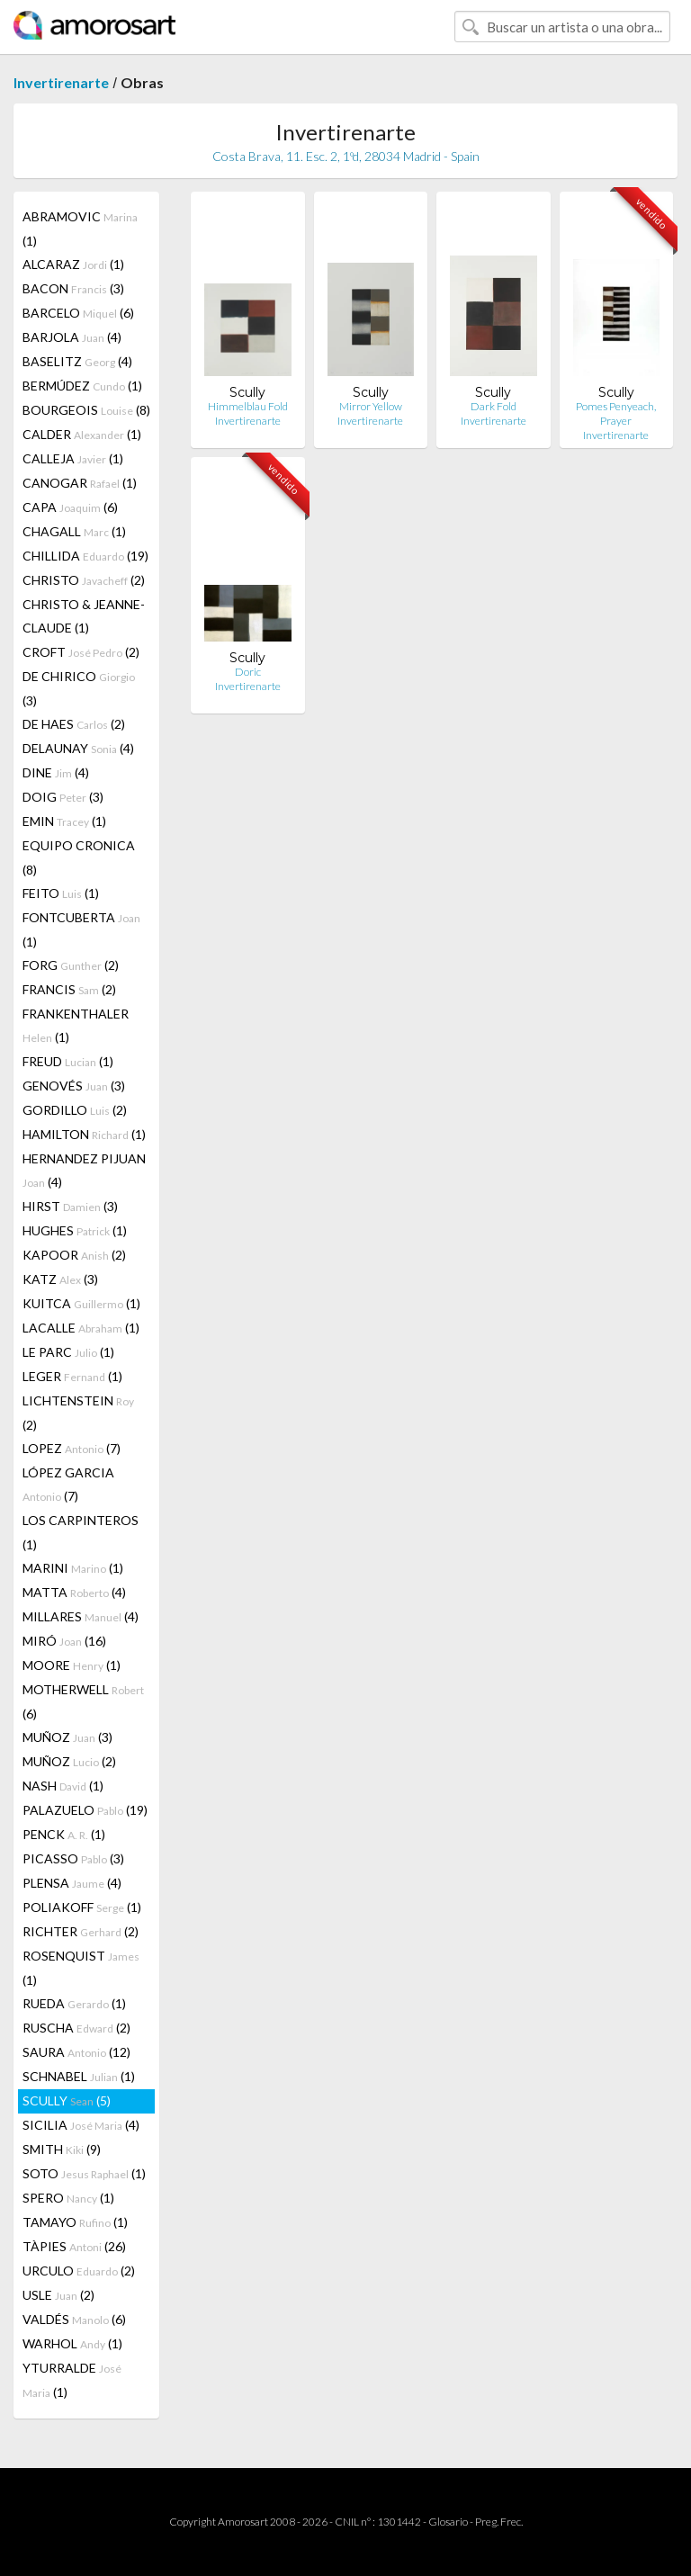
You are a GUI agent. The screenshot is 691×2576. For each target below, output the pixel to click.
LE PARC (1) (68, 1352)
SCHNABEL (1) (78, 2076)
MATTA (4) (74, 1592)
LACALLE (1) (80, 1327)
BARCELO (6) (78, 312)
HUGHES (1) (74, 1230)
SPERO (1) (68, 2197)
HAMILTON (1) (84, 1134)
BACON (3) (73, 288)
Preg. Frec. (499, 2521)
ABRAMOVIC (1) (80, 228)
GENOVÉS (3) (73, 1085)
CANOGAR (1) (79, 482)
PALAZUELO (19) (85, 1810)
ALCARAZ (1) (73, 264)
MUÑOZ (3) (67, 1737)
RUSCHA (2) (76, 2027)
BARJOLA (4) (71, 337)
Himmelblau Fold (248, 406)
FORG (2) (70, 965)
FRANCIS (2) (69, 989)
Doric (248, 671)
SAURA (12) (76, 2052)
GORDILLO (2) (74, 1109)
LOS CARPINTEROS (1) (80, 1532)
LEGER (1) (72, 1376)
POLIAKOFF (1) (81, 1907)
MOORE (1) (71, 1665)
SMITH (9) (61, 2149)
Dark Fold (493, 406)
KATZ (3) (60, 1279)
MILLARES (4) (80, 1616)
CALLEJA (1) (72, 458)
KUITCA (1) (81, 1303)
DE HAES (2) (73, 724)
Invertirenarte (61, 82)
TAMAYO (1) (75, 2222)
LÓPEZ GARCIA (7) (68, 1484)
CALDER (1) (81, 434)
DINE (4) (55, 772)
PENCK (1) (63, 1834)
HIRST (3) (70, 1206)
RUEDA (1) (74, 2003)
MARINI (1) (72, 1567)
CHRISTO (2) (83, 580)
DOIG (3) (62, 796)
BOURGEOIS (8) (86, 409)
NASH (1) (62, 1785)
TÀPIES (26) (74, 2246)
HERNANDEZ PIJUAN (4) (84, 1170)
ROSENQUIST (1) (80, 1968)
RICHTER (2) (80, 1931)
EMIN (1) (64, 821)
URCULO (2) (78, 2270)
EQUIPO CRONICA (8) (78, 857)
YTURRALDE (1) (71, 2380)
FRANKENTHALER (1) (75, 1025)
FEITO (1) (60, 893)
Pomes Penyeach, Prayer (616, 413)
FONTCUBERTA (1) (81, 929)
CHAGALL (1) (74, 531)
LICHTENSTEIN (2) (78, 1412)
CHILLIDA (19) (85, 555)
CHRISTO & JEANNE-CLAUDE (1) (83, 616)
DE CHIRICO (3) (78, 688)
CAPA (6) (70, 507)
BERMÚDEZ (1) (82, 385)
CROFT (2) (80, 652)
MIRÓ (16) (64, 1640)
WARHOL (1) (72, 2343)
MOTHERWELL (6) (83, 1701)
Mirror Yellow (370, 406)
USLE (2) (58, 2294)
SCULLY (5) (66, 2100)
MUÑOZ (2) (69, 1761)
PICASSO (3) (73, 1858)
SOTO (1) (84, 2173)
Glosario (448, 2521)
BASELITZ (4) (77, 361)
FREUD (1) (67, 1061)
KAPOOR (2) (74, 1254)
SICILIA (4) (80, 2124)
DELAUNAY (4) (78, 748)
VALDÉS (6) (74, 2319)
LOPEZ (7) (71, 1448)
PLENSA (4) (71, 1882)
